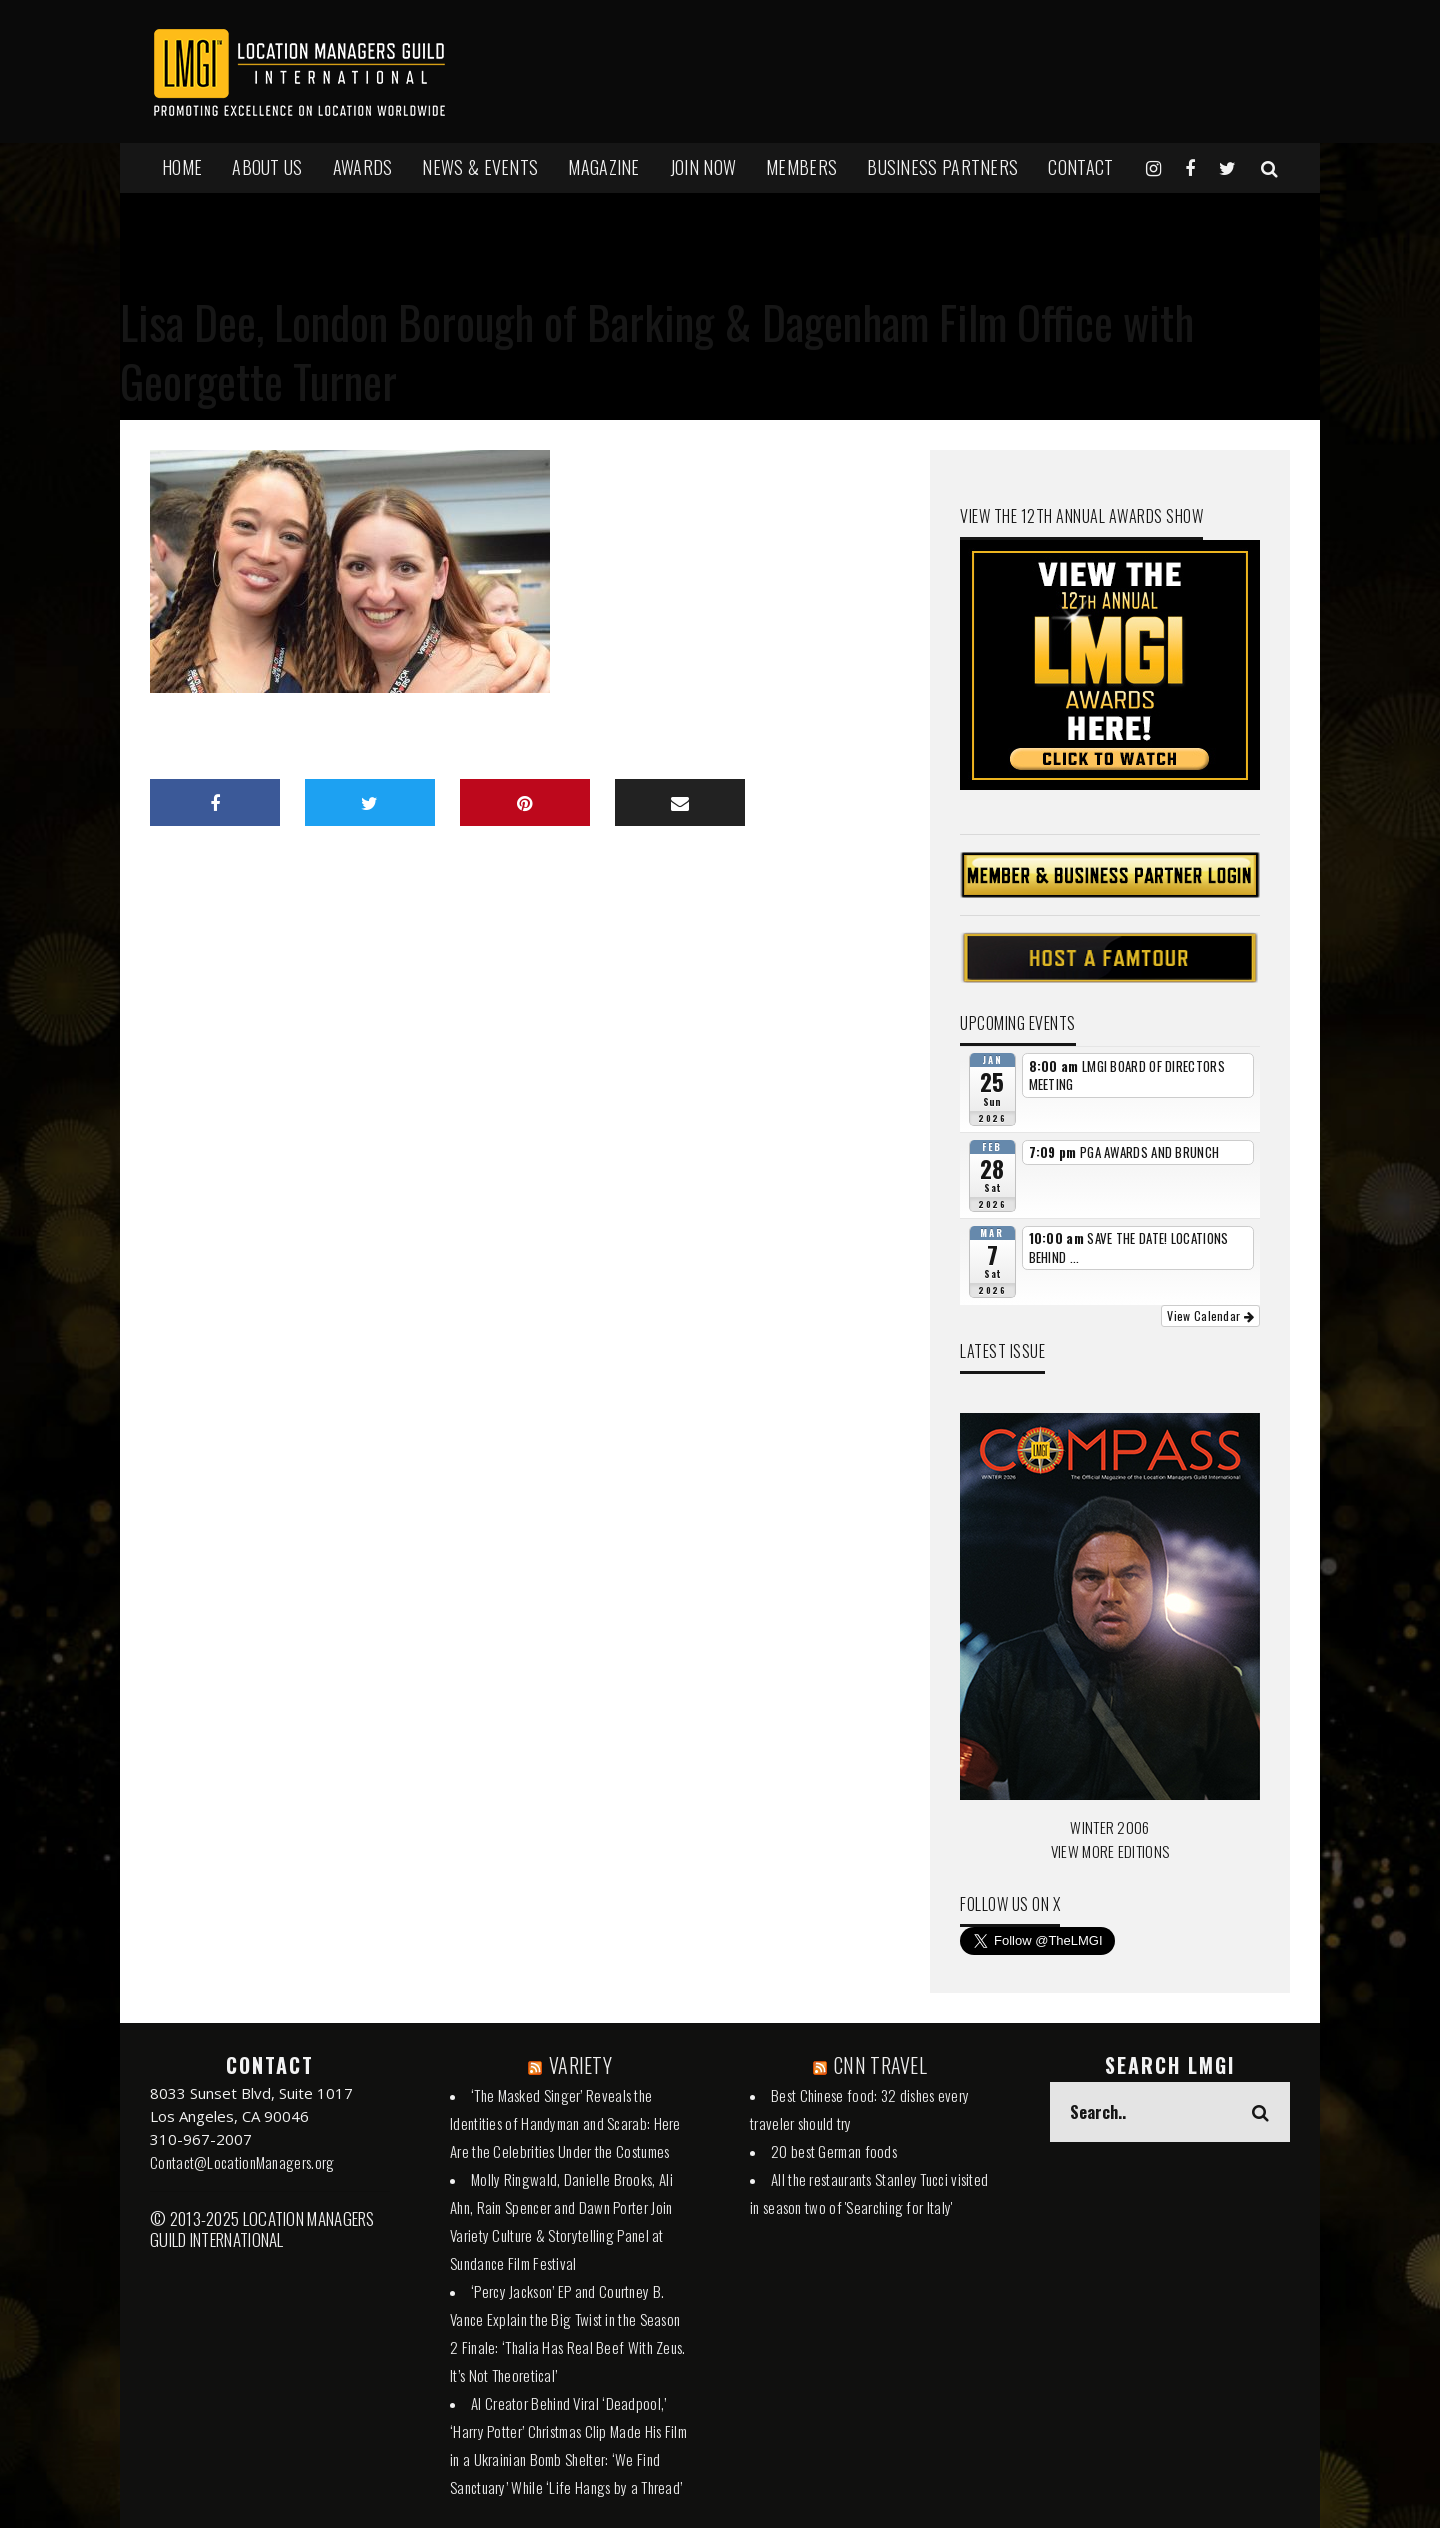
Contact (1080, 167)
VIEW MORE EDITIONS (1110, 1851)
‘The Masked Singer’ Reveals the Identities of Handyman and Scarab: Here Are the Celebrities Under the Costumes (565, 2123)
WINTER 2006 (1109, 1827)
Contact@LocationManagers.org (242, 2162)
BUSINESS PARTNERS (942, 167)
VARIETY (580, 2065)
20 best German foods (834, 2151)
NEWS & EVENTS (480, 167)
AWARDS (363, 167)
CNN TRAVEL (880, 2065)
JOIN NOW (703, 167)
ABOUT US (267, 167)
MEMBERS (801, 167)
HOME (182, 167)
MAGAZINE (603, 167)
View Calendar (1210, 1315)
